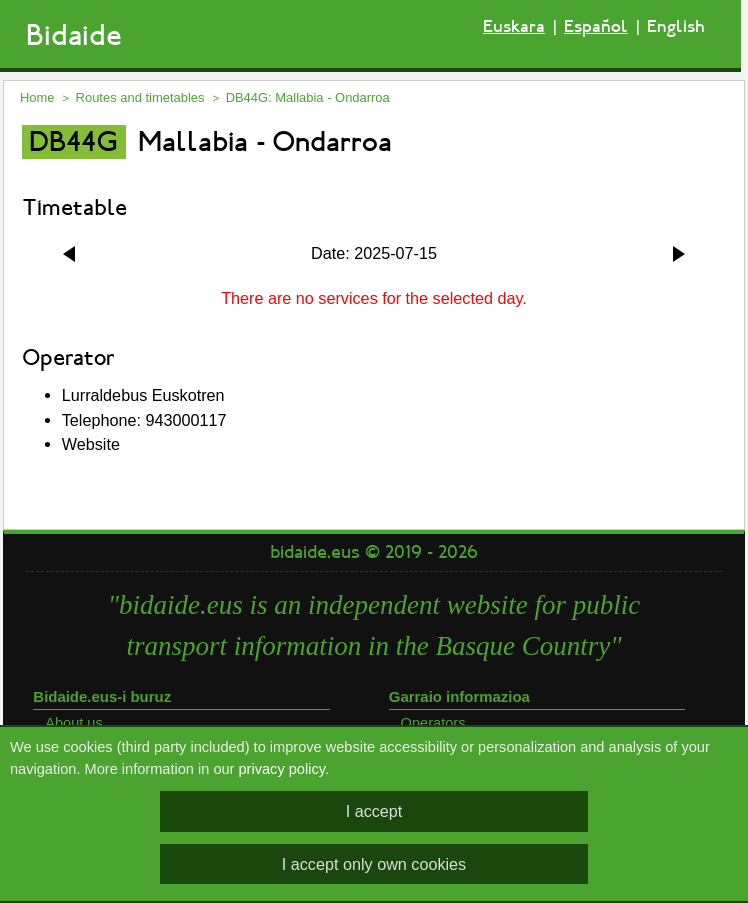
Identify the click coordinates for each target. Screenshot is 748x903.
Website (91, 444)
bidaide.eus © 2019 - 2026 (374, 552)
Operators (433, 723)
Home (37, 97)
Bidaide (74, 35)
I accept (374, 811)
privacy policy (282, 769)
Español (596, 26)
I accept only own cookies (374, 864)
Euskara (514, 26)
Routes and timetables (140, 97)
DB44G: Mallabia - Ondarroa (308, 97)
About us (74, 723)
